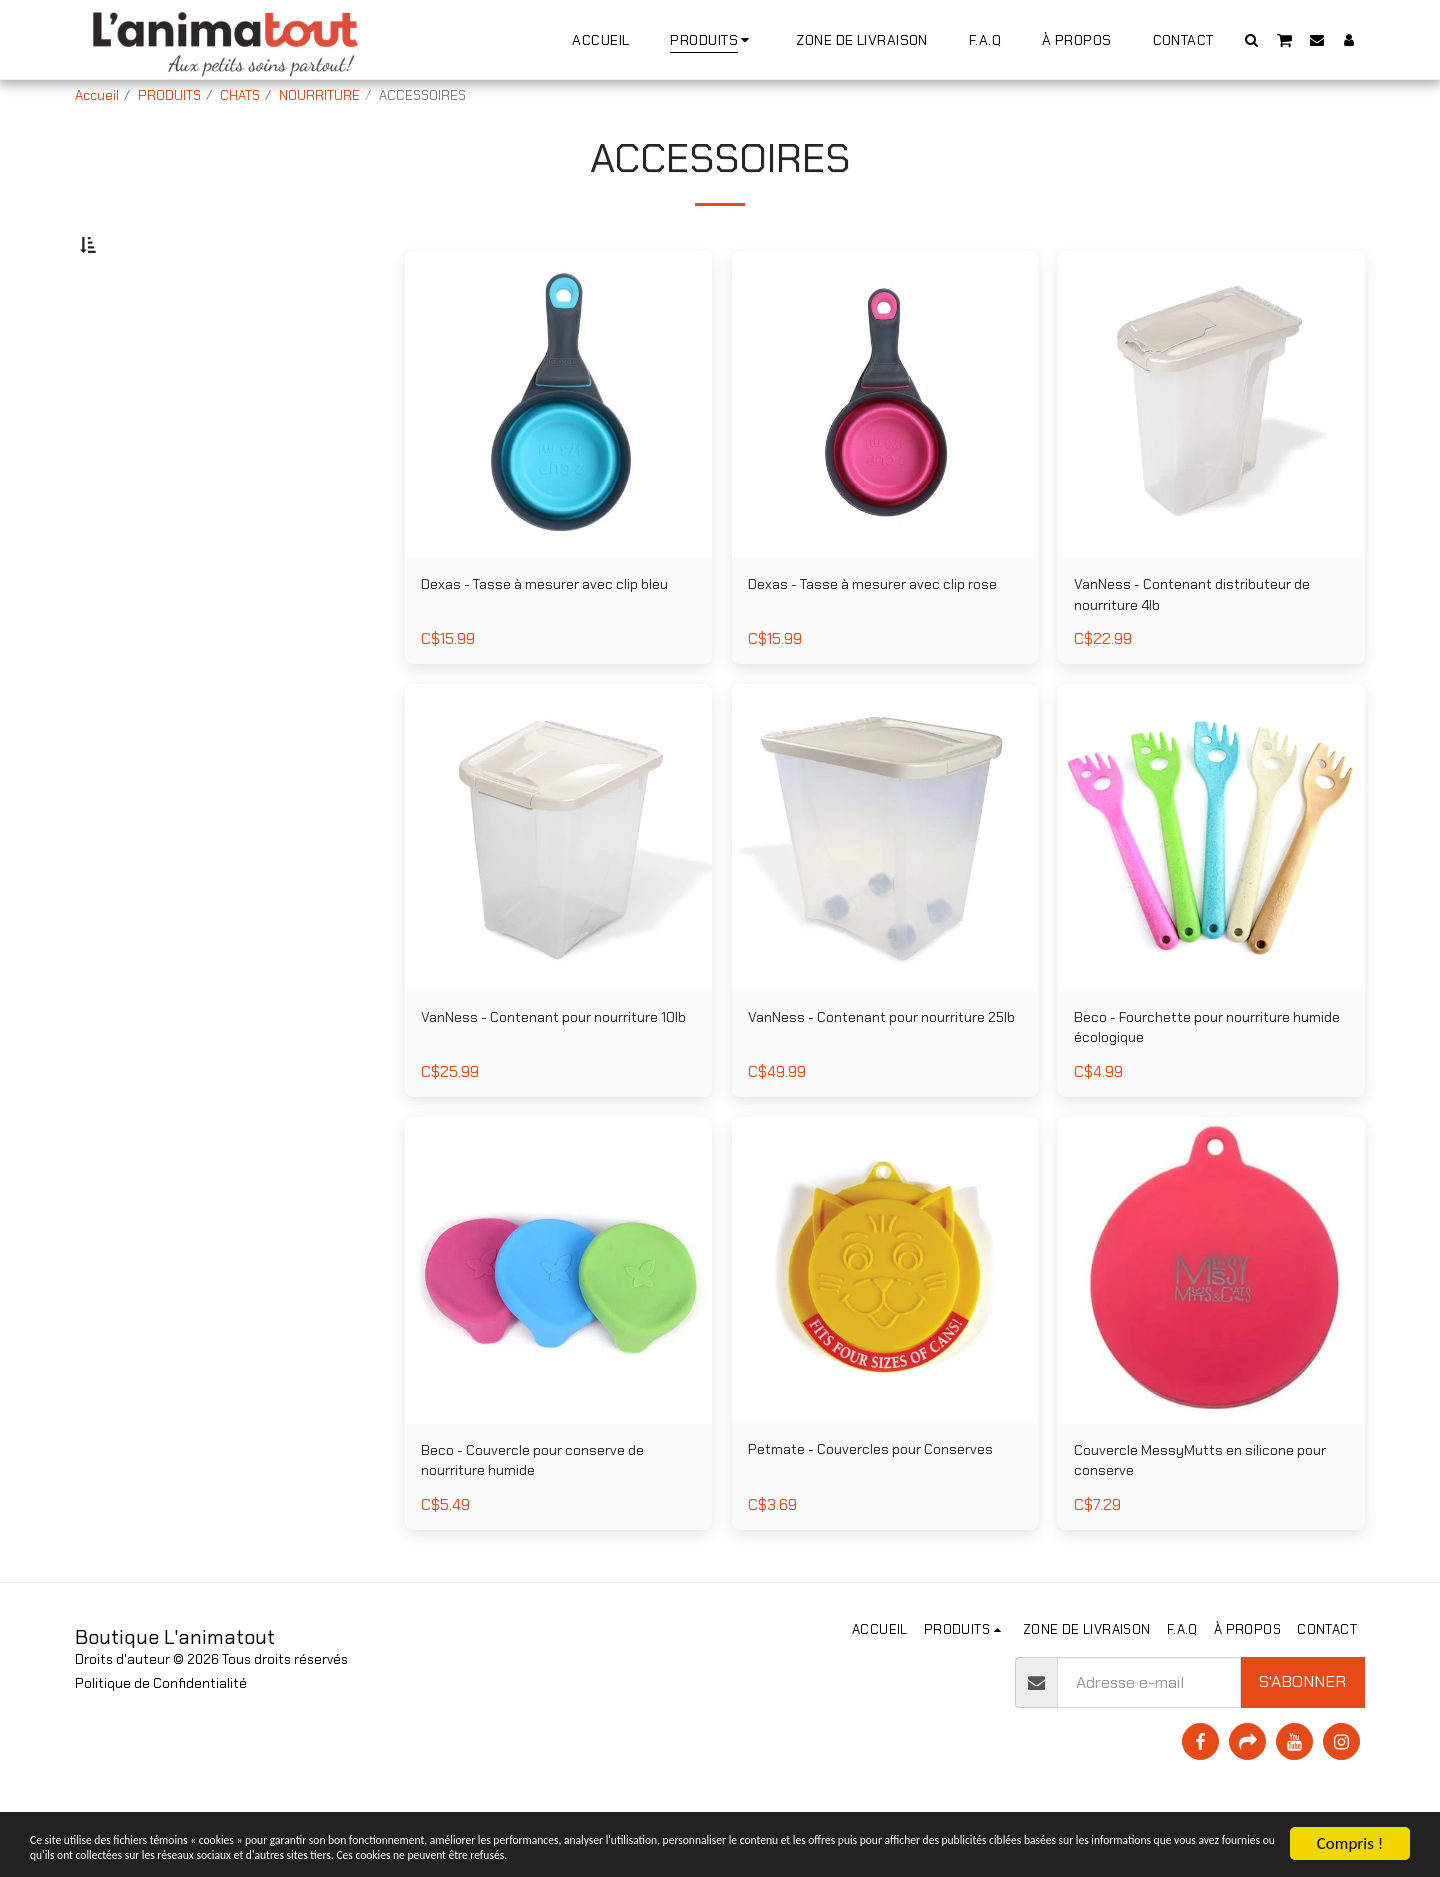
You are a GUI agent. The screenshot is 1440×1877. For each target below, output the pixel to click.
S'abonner (1302, 1743)
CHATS (240, 95)
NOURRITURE (319, 95)
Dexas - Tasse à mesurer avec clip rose (871, 648)
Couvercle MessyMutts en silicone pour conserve (1198, 1530)
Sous (134, 346)
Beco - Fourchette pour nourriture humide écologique (1199, 1088)
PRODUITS (169, 95)
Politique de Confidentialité (161, 1745)
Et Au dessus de (171, 427)
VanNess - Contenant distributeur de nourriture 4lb (1207, 648)
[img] (1211, 895)
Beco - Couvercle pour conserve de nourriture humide (549, 1530)
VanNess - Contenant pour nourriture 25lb (883, 1089)
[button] (1252, 39)
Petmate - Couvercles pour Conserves (847, 1529)
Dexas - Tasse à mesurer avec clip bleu (544, 648)
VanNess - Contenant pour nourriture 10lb (556, 1089)
